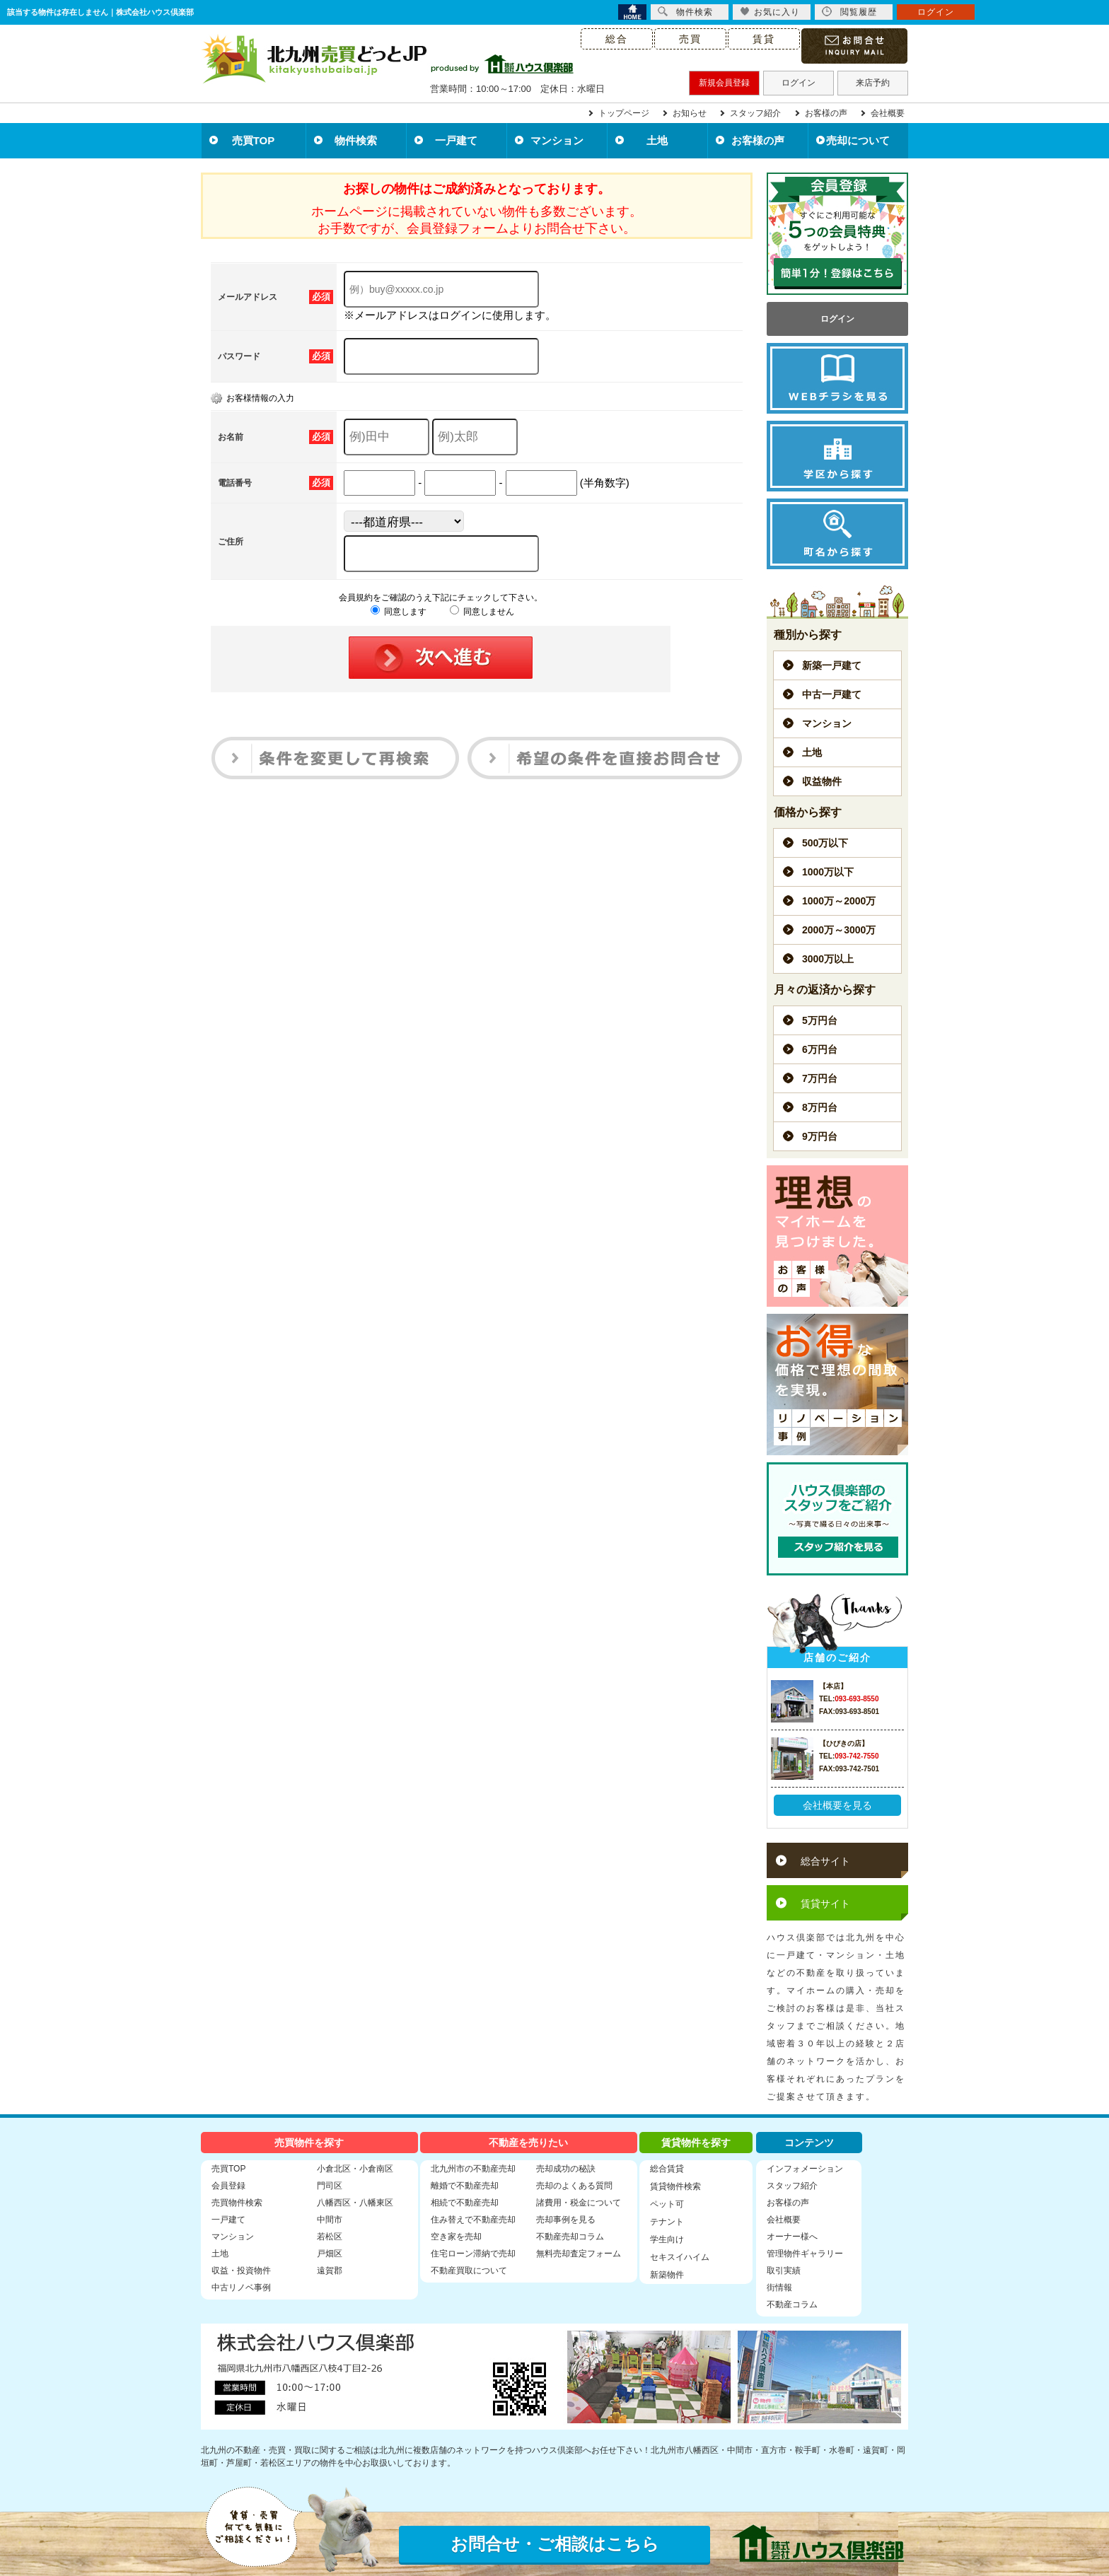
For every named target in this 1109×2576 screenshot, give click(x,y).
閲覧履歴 (849, 11)
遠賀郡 (329, 2270)
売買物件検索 (236, 2203)
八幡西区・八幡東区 (355, 2203)
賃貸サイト (825, 1903)
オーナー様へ (792, 2237)
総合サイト (825, 1861)
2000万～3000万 (839, 930)
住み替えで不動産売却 (473, 2220)
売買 (690, 39)
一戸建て (456, 140)
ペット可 (667, 2204)
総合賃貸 (667, 2169)
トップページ (623, 113)
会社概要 (888, 113)
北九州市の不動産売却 (473, 2169)
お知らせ (690, 113)
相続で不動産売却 (465, 2203)
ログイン (798, 83)
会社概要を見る (837, 1805)
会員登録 (228, 2186)
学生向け (667, 2239)
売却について (858, 140)
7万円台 (819, 1078)
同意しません (482, 612)
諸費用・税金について (578, 2203)
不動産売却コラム (570, 2237)
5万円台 (819, 1020)
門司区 (329, 2186)
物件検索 (356, 140)
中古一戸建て (831, 694)
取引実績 (784, 2270)
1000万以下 (828, 872)
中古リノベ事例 (241, 2287)
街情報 (779, 2287)
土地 (657, 140)
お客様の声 (826, 113)
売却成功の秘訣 (566, 2169)
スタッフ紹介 (755, 113)
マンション (556, 140)
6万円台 (819, 1049)
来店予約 (873, 83)
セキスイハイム (679, 2257)
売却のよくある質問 (574, 2186)
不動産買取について (469, 2270)
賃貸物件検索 (675, 2186)
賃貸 (764, 39)
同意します (398, 612)
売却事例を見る (566, 2220)
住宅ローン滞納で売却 (473, 2254)
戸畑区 (329, 2254)
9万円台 (819, 1136)
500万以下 (825, 843)
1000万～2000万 (839, 901)
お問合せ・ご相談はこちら (555, 2543)
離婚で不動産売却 (465, 2186)
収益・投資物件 (241, 2270)
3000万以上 (828, 958)
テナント (667, 2222)
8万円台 (819, 1107)
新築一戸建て (831, 665)
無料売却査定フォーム (578, 2254)
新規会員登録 (724, 83)
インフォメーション (805, 2169)
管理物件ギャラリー (805, 2254)
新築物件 (667, 2275)
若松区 (329, 2237)
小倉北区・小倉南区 (355, 2169)
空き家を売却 (456, 2237)
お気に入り (770, 11)
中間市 (329, 2220)
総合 (616, 39)
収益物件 (822, 781)
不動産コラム (792, 2304)
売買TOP (253, 140)
